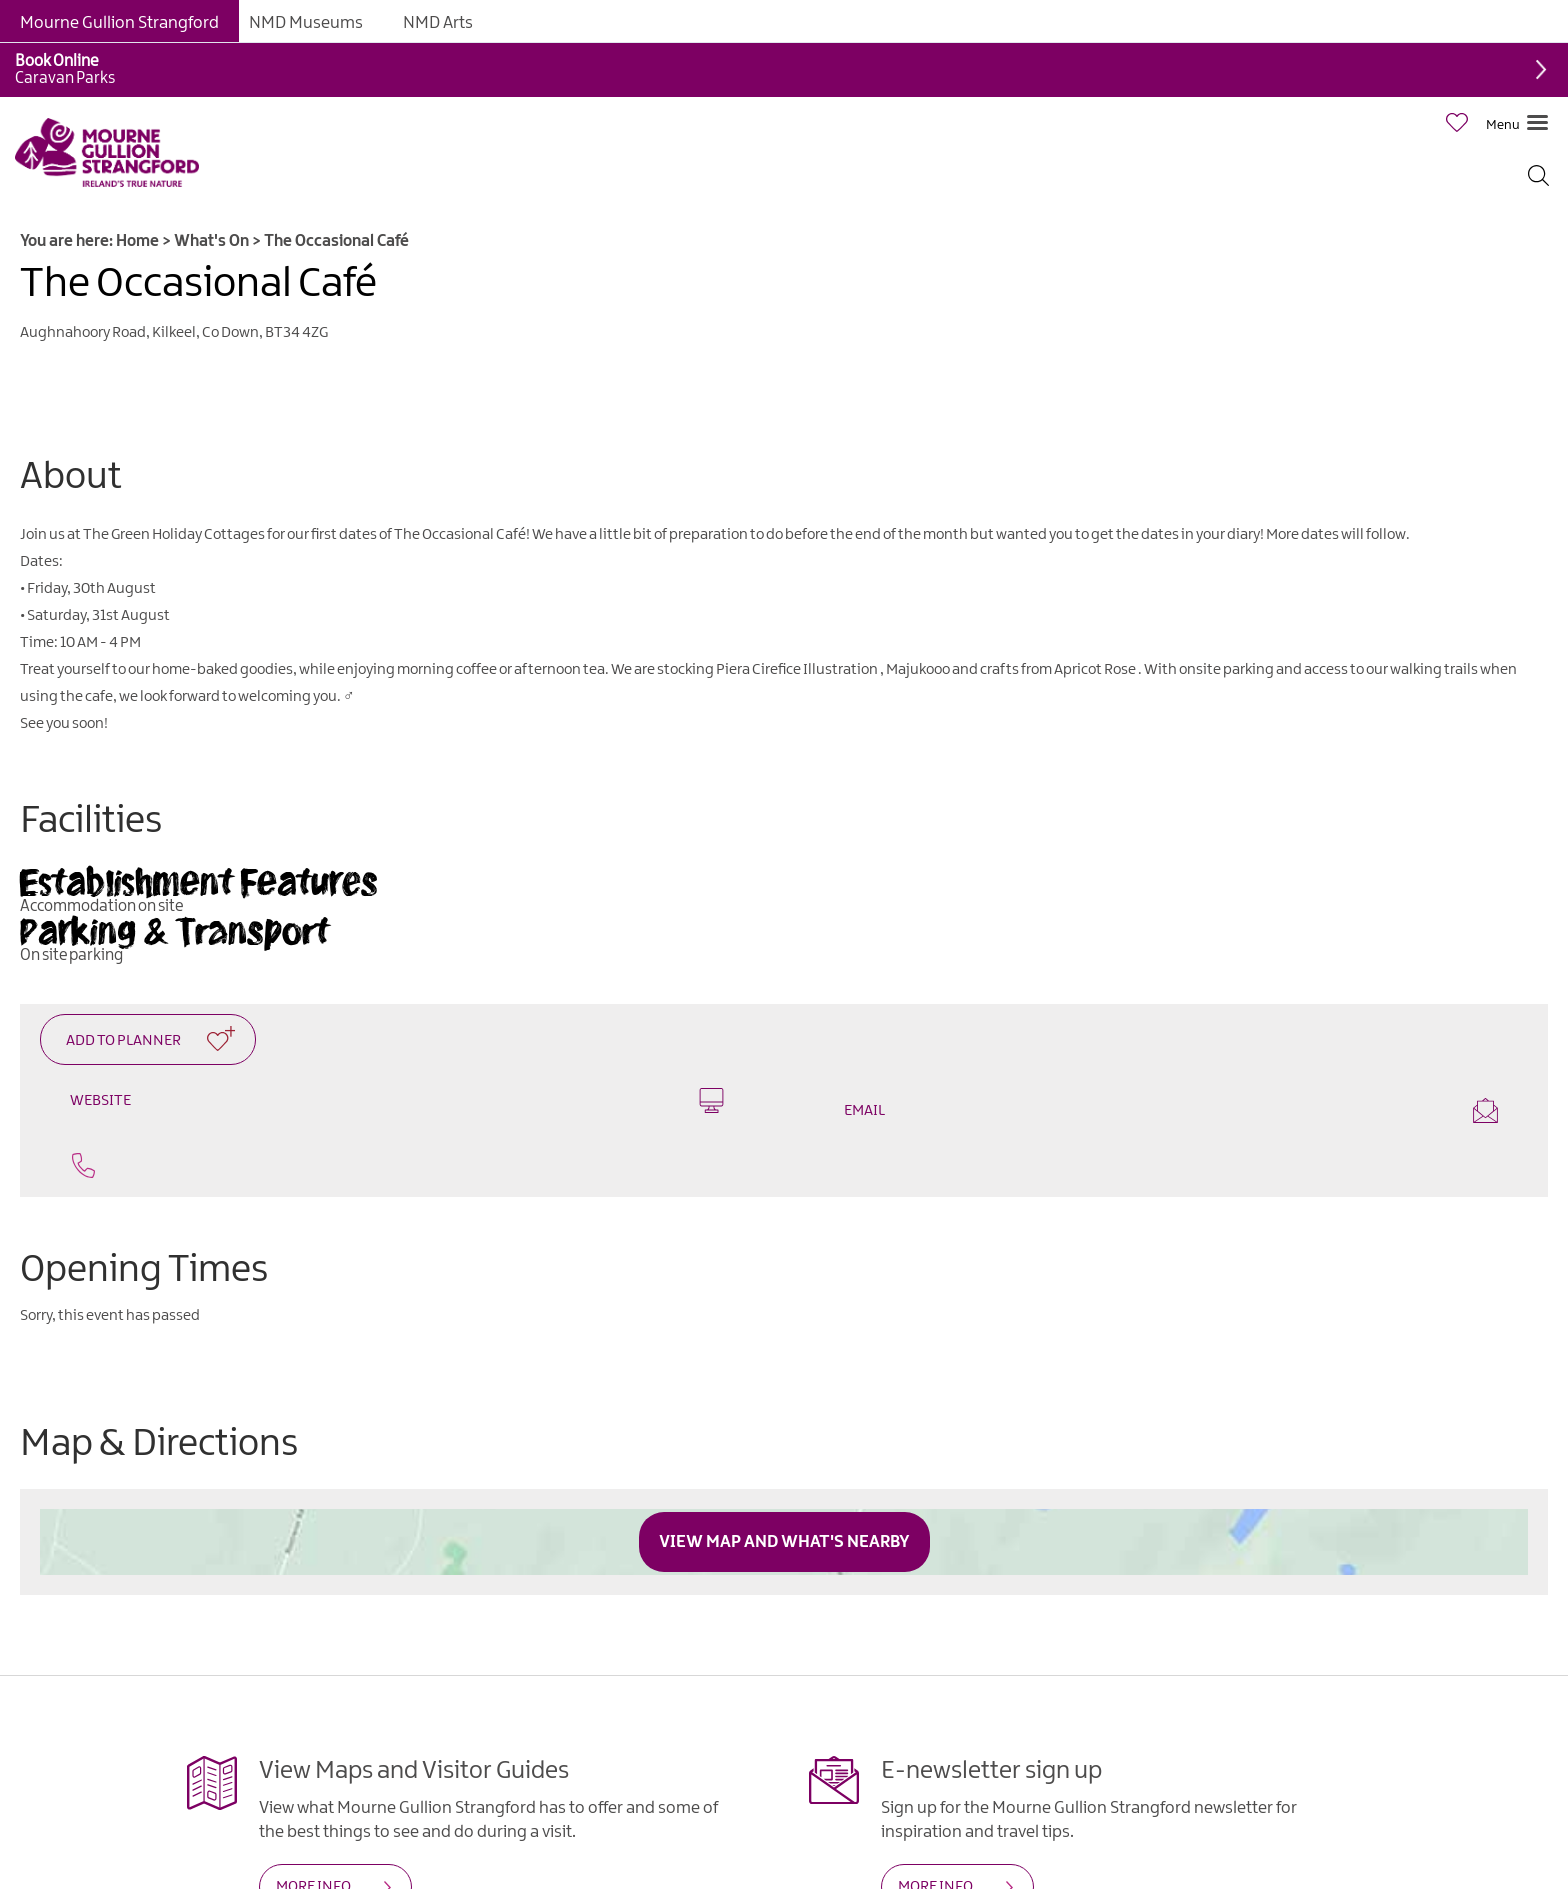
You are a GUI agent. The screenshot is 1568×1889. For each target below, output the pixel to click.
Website (397, 1100)
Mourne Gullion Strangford (119, 23)
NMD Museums (306, 23)
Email (1171, 1110)
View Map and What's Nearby (784, 1542)
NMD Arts (438, 23)
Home (137, 241)
